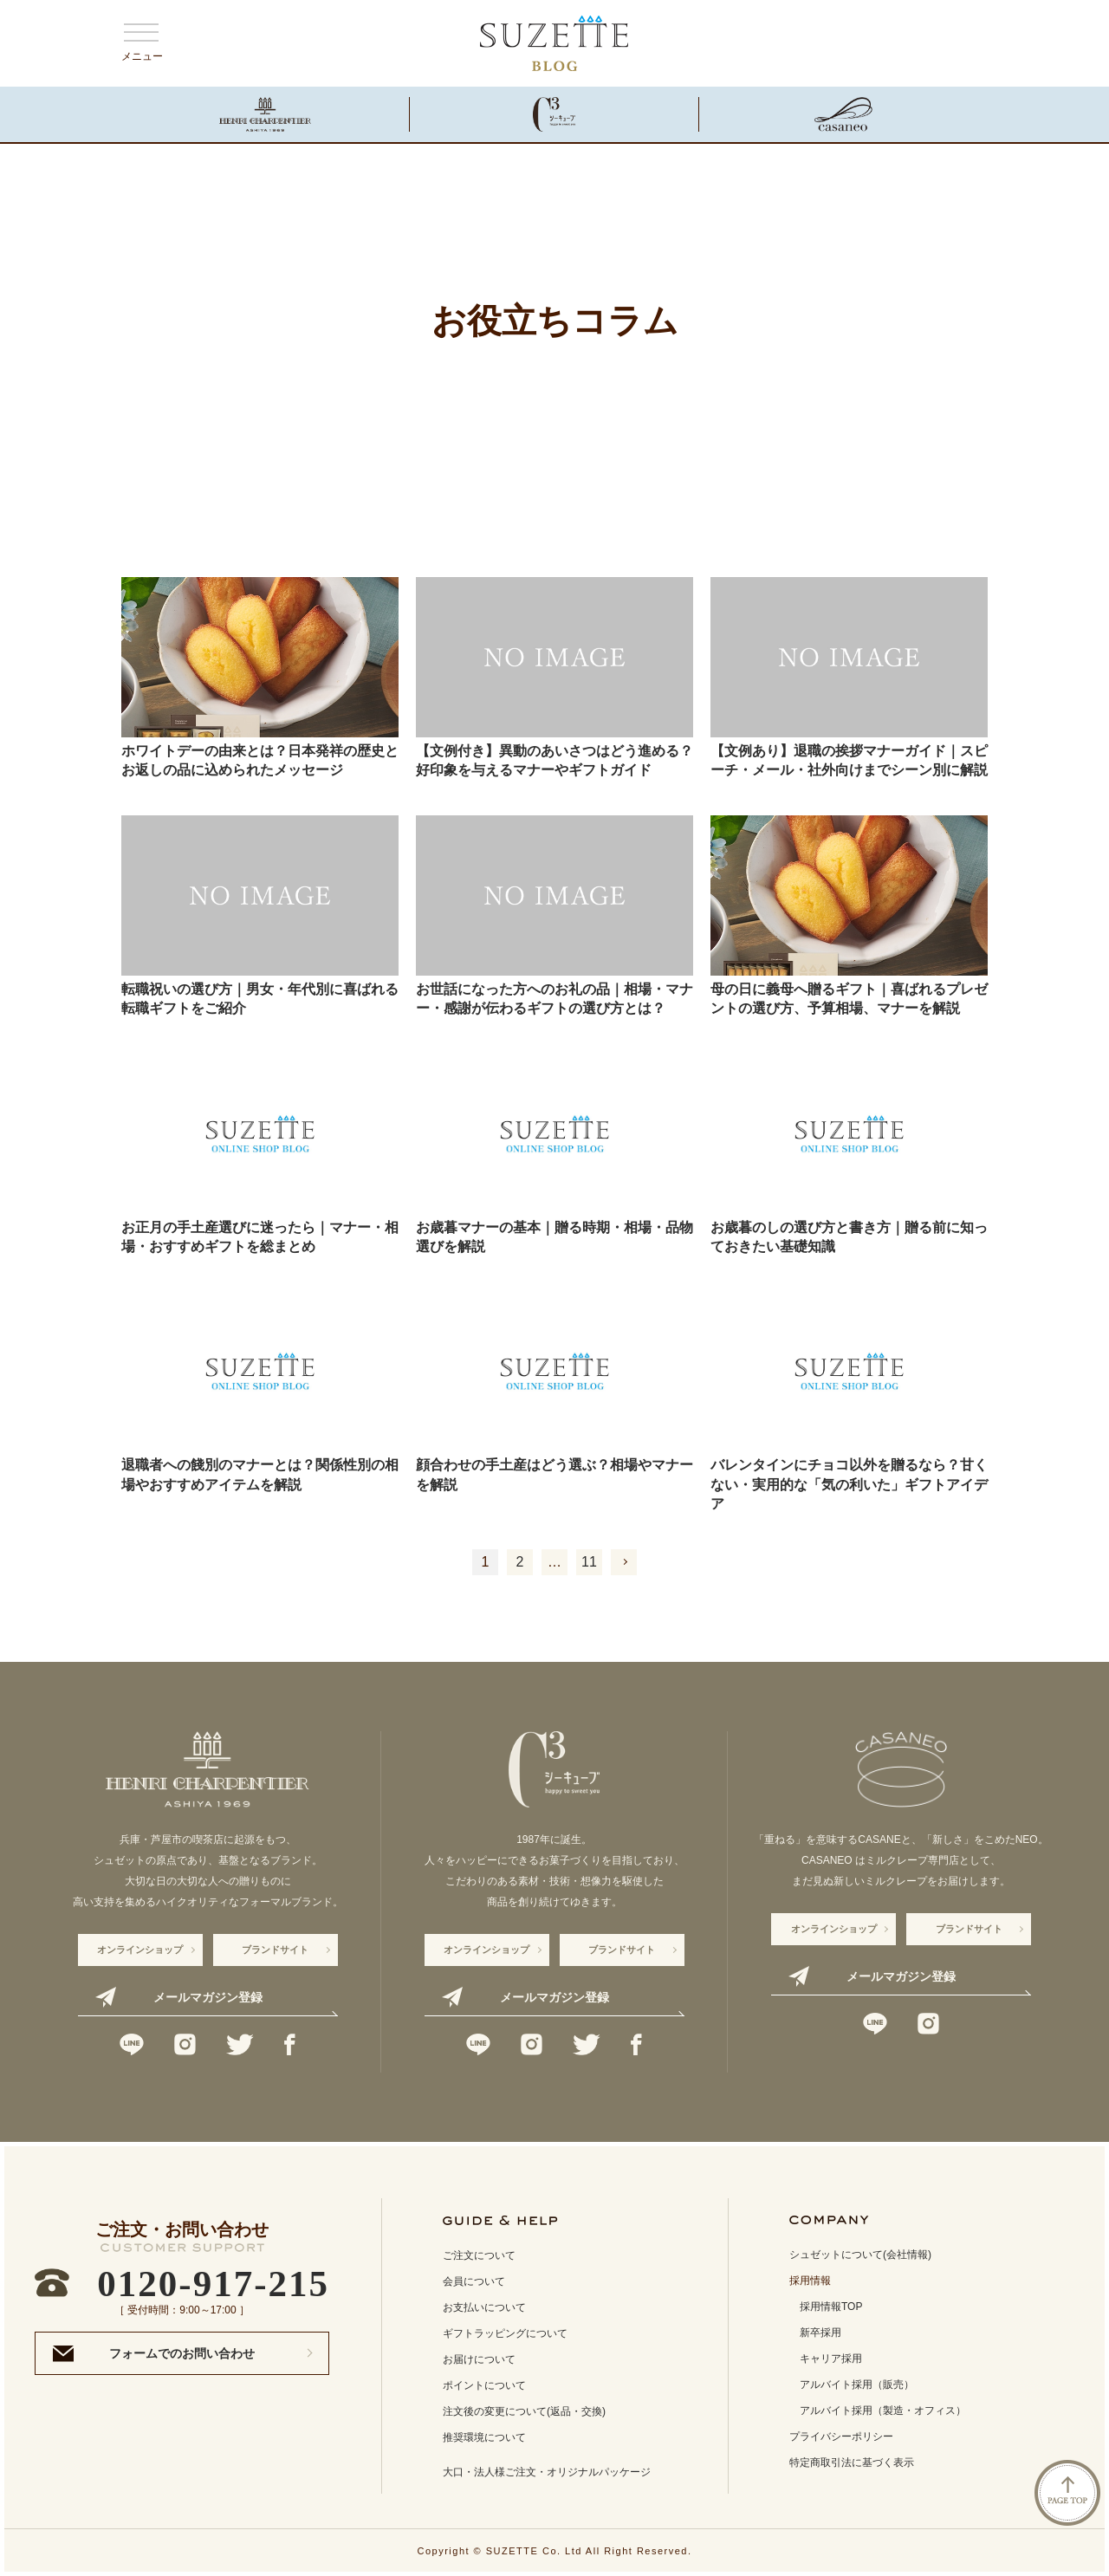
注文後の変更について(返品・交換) (524, 2411)
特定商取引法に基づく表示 (851, 2462)
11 (589, 1561)
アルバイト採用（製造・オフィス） (883, 2410)
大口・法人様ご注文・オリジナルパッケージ (547, 2472)
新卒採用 (820, 2332)
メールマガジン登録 (208, 1997)
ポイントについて (484, 2385)
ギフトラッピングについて (505, 2333)
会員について (474, 2281)
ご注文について (479, 2255)
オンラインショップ (140, 1949)
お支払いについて (484, 2307)
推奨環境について (484, 2437)
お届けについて (479, 2359)
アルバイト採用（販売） (857, 2384)
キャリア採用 (831, 2358)
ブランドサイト (275, 1949)
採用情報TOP (831, 2306)
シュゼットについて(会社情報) (860, 2254)
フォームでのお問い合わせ (182, 2353)
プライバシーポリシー (841, 2436)
